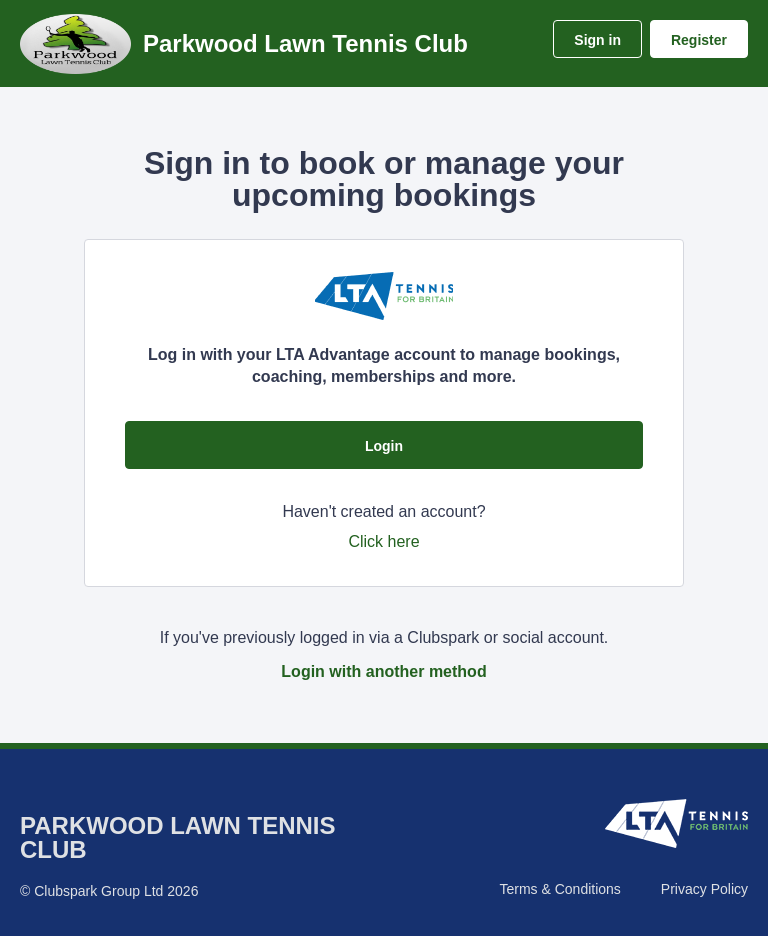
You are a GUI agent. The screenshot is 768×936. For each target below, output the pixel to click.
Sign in (597, 40)
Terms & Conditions (559, 889)
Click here (383, 541)
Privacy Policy (704, 889)
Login (384, 446)
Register (699, 40)
